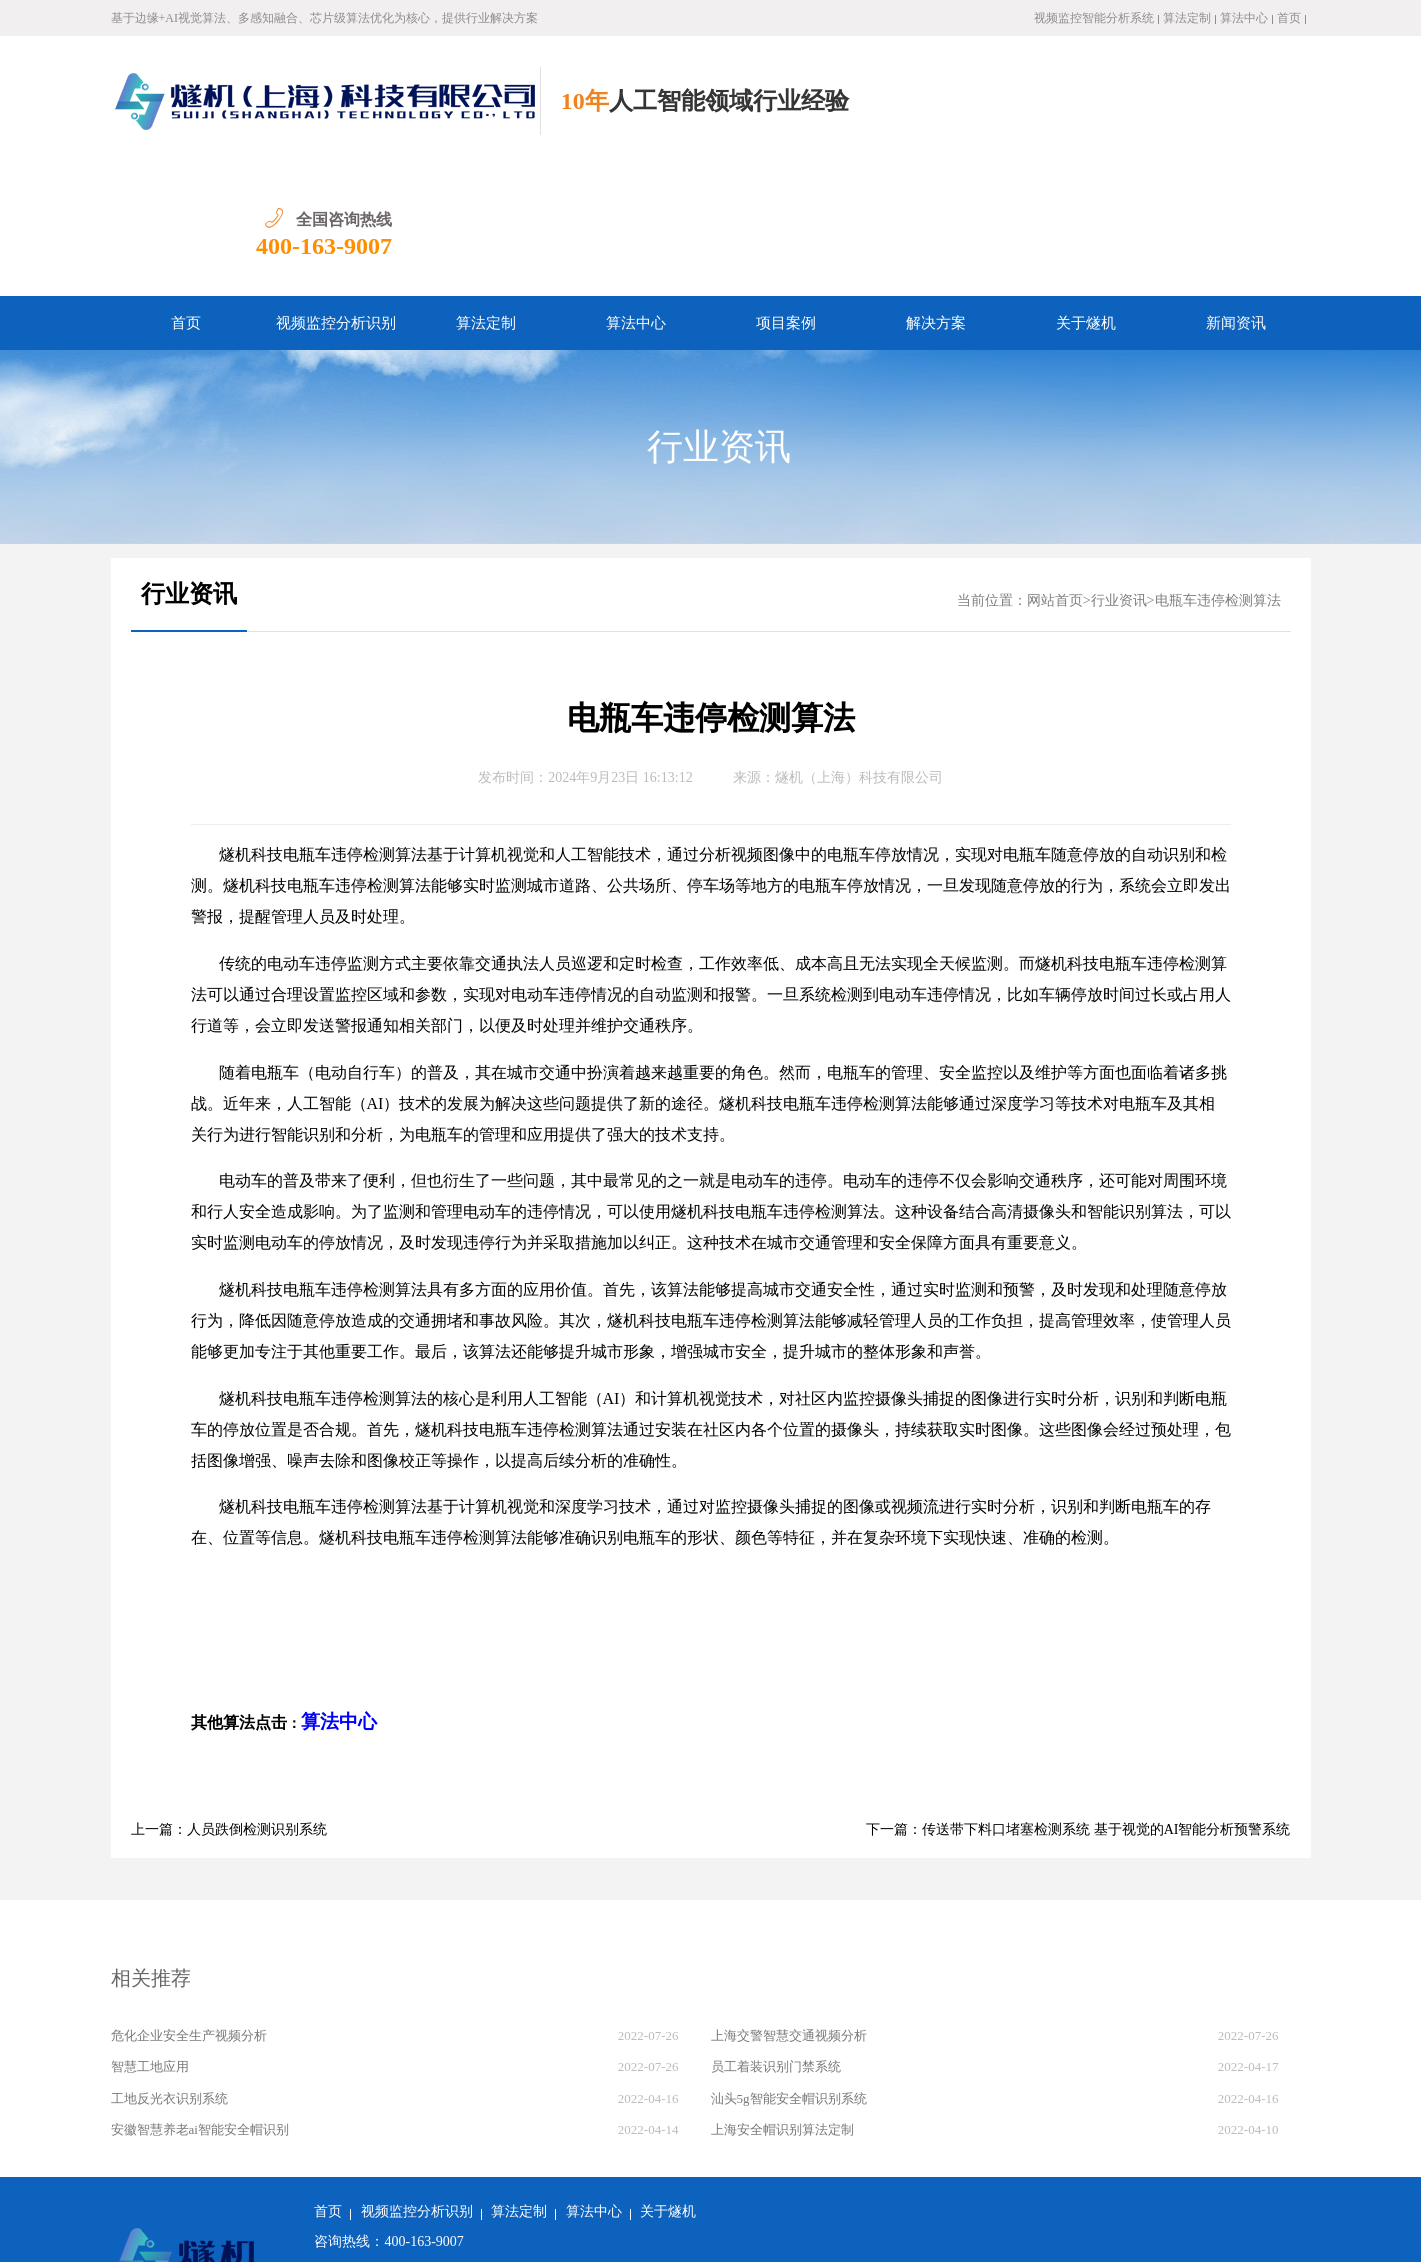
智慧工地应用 (150, 1936)
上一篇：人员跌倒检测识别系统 (229, 1699)
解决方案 (936, 193)
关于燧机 (1086, 193)
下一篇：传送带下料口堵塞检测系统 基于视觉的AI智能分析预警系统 (1078, 1699)
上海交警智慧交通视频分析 (789, 1905)
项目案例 (786, 193)
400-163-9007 (1242, 116)
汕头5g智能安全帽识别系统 (789, 1968)
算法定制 (1187, 18)
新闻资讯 (1236, 193)
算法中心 (1244, 18)
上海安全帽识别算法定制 (782, 1999)
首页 (1289, 18)
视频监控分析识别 (336, 193)
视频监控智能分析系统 (1094, 18)
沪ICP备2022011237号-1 (601, 2231)
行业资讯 (719, 317)
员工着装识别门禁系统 (776, 1936)
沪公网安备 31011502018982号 (416, 2231)
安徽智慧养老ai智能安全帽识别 (200, 1999)
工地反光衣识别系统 (169, 1968)
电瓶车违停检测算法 (1218, 470)
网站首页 (1055, 470)
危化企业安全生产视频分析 (189, 1905)
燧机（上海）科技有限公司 (859, 647)
